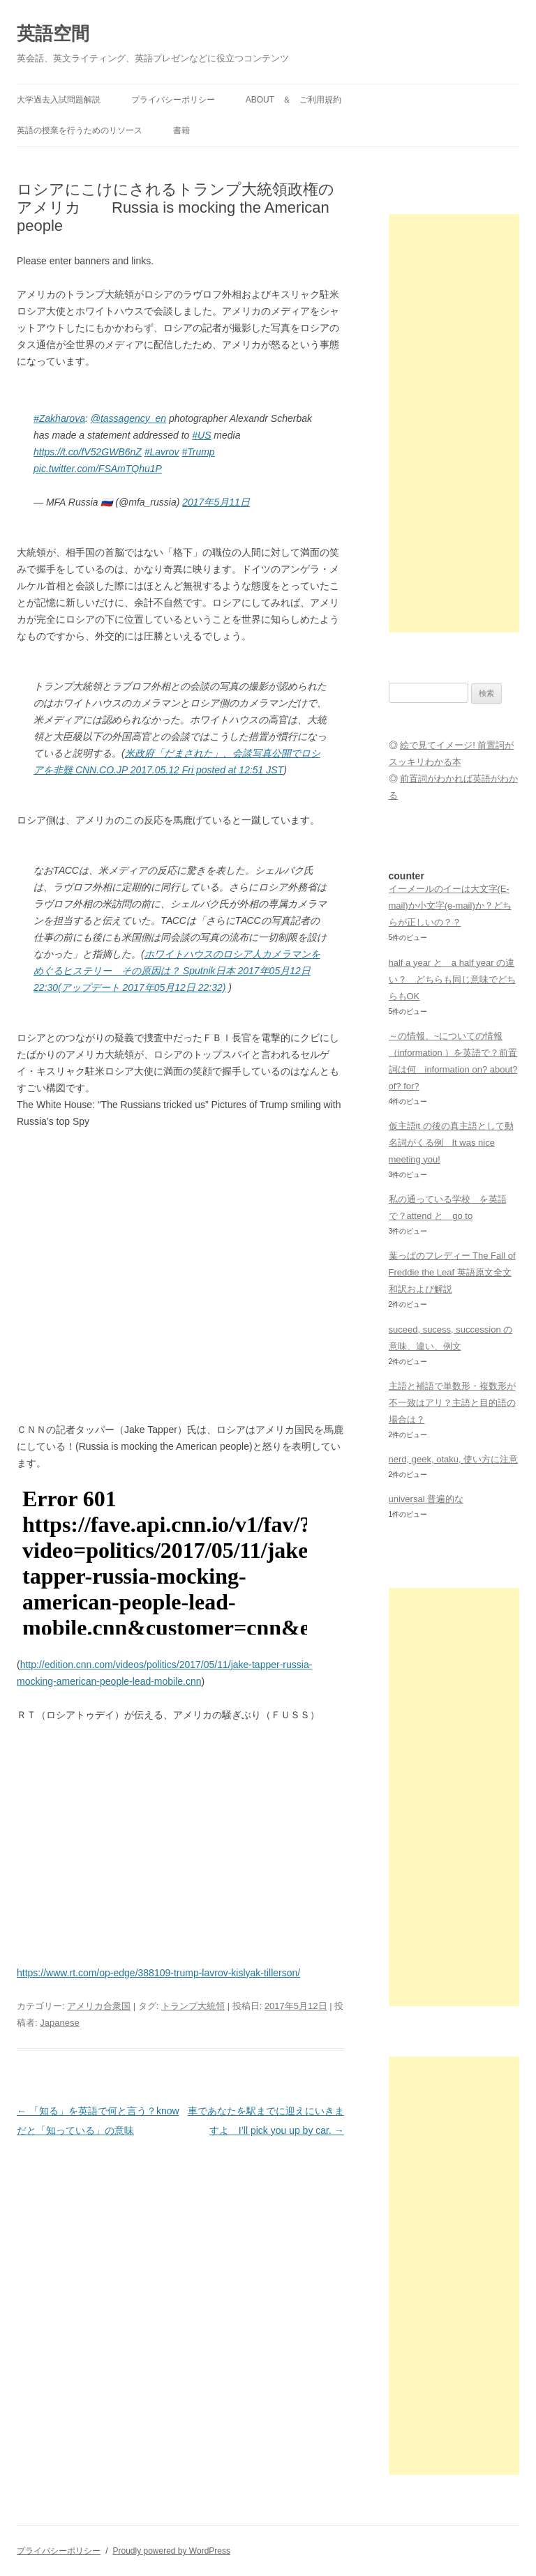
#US (201, 435)
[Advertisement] (454, 423)
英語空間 (53, 33)
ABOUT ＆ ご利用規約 (293, 100)
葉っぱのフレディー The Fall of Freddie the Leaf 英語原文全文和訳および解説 (452, 1272)
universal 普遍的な (426, 1499)
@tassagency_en (128, 418)
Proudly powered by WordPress (171, 2551)
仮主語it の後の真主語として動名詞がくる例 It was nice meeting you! (451, 1143)
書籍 (181, 130)
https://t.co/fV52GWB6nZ (88, 451)
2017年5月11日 (216, 502)
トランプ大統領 (193, 2006)
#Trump (197, 451)
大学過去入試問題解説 (58, 100)
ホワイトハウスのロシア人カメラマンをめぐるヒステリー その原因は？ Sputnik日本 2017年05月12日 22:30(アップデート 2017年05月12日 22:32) (177, 970)
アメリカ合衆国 (99, 2006)
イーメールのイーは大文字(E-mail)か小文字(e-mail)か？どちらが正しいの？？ (450, 905)
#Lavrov (161, 451)
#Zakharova (59, 418)
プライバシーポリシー (173, 100)
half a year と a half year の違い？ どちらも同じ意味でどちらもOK (452, 979)
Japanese (59, 2022)
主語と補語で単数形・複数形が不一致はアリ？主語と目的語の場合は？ (452, 1403)
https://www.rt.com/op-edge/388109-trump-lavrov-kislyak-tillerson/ (158, 1972)
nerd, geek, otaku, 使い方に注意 (454, 1459)
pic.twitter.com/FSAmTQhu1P (98, 468)
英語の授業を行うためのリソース (79, 130)
